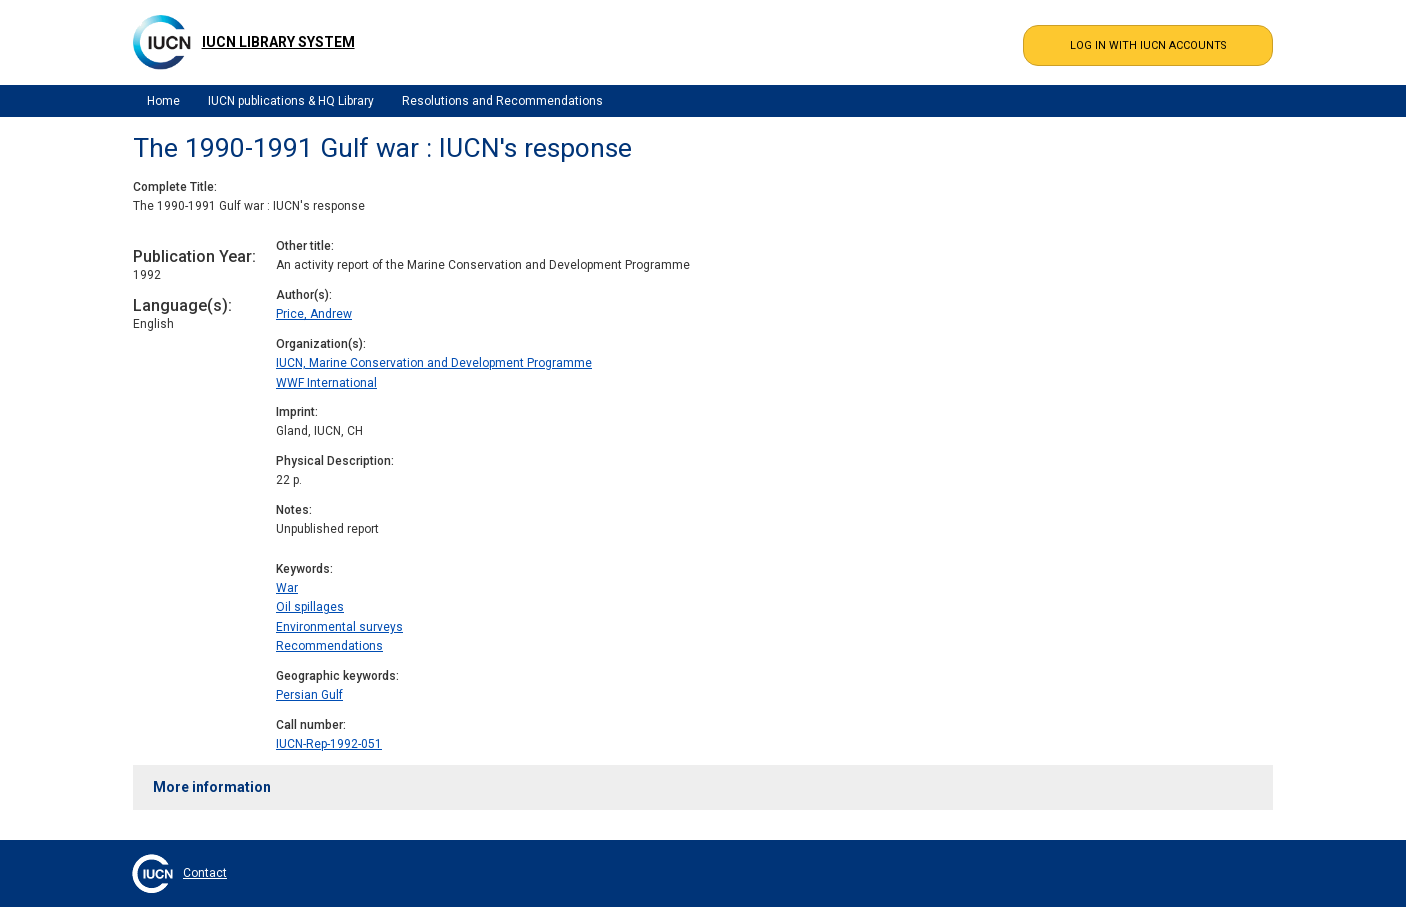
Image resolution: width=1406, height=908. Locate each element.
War (287, 588)
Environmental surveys (339, 627)
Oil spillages (310, 607)
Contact (205, 873)
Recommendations (329, 646)
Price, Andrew (314, 314)
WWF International (326, 383)
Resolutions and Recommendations (502, 101)
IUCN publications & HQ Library (291, 101)
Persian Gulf (309, 695)
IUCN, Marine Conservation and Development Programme (434, 363)
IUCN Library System (278, 42)
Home (163, 101)
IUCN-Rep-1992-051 (329, 744)
